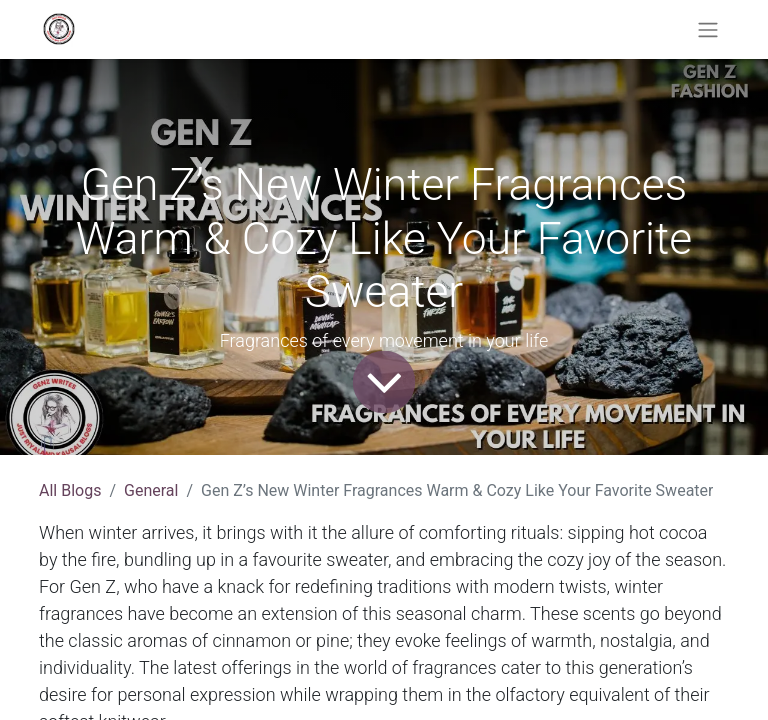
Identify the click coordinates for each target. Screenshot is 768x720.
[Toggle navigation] (708, 29)
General (151, 490)
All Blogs (70, 490)
